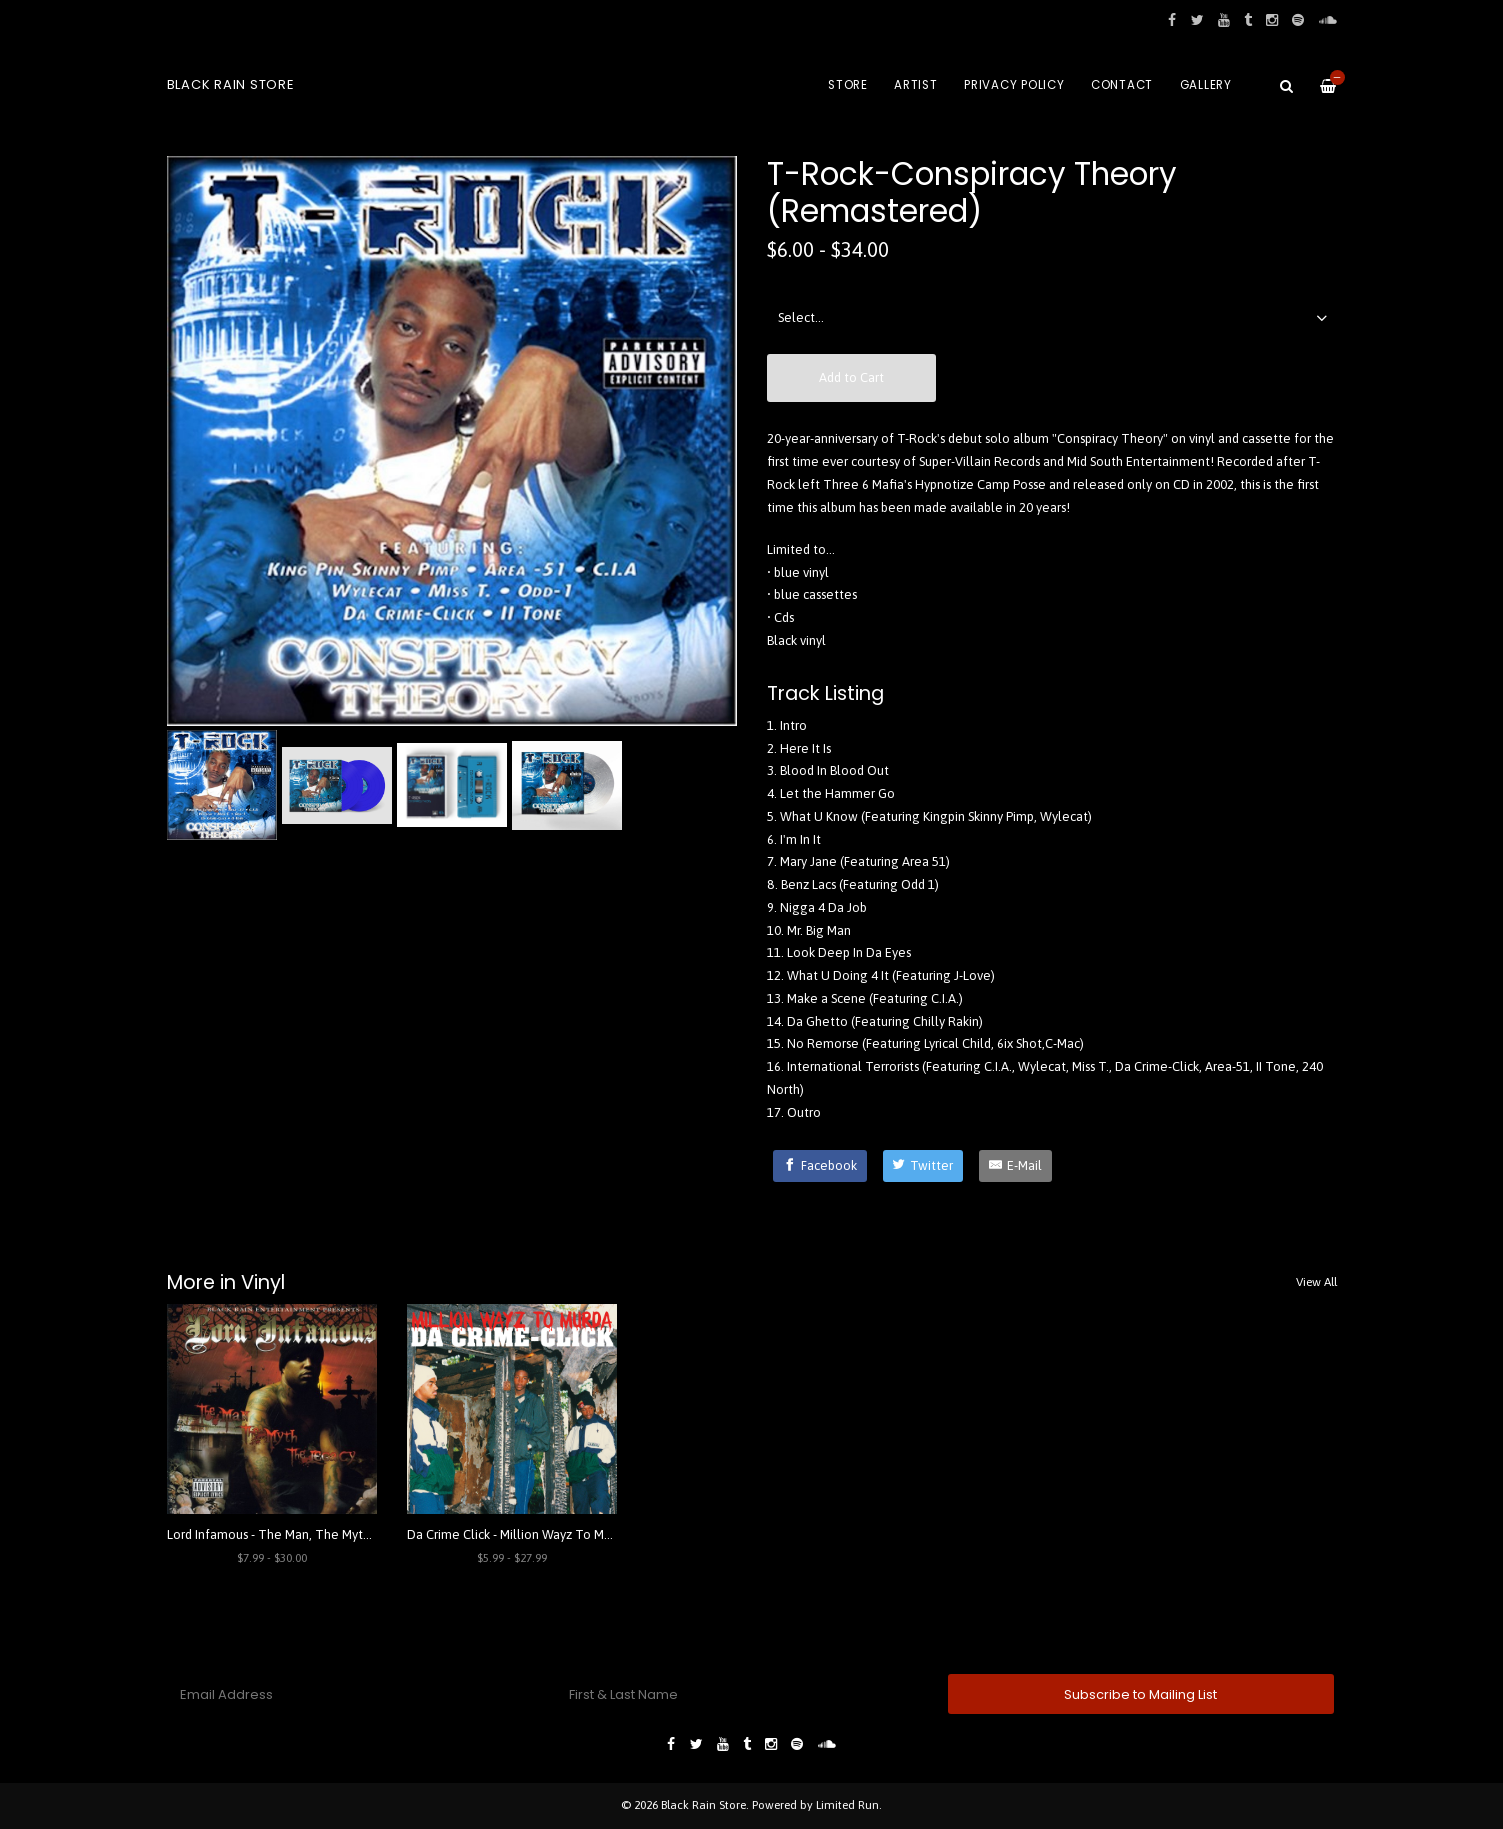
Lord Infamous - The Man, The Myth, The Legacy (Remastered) (346, 1534)
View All (1316, 1282)
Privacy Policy (1014, 85)
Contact (1122, 85)
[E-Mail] (1015, 1166)
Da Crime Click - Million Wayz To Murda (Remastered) (559, 1534)
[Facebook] (820, 1166)
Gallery (1206, 85)
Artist (916, 85)
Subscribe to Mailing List (1140, 1694)
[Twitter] (923, 1166)
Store (848, 85)
